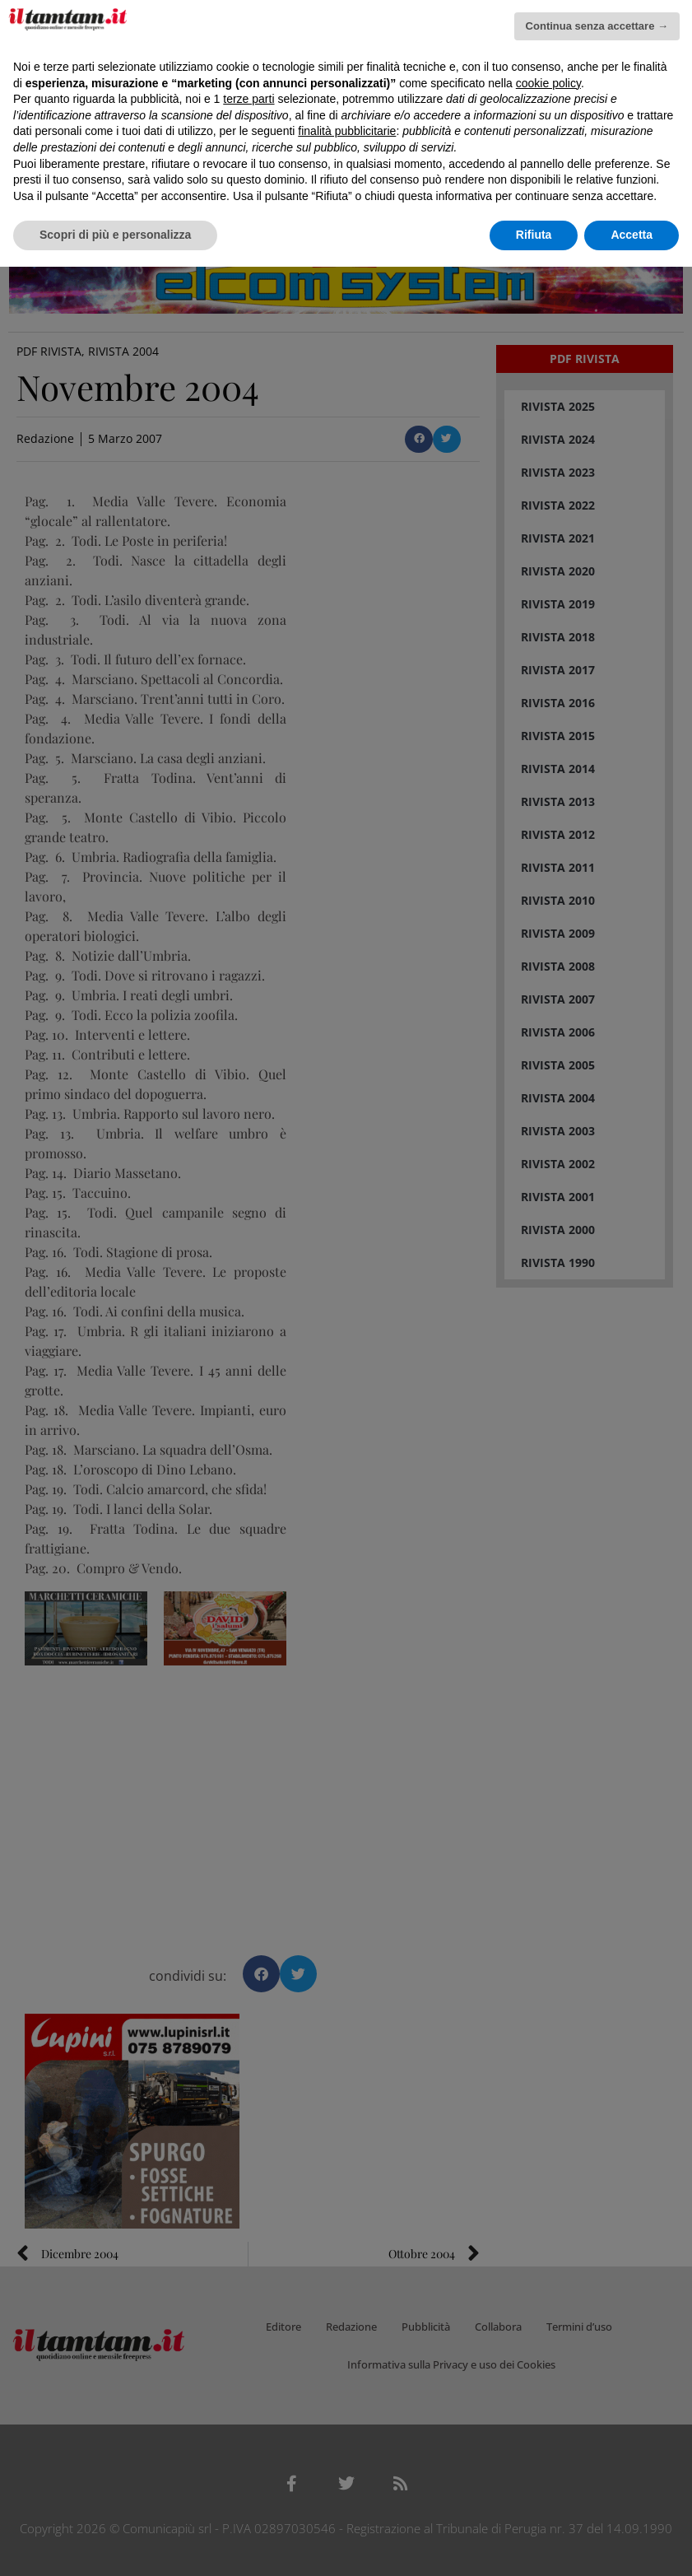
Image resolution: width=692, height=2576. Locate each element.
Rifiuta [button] (534, 234)
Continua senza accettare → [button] (597, 26)
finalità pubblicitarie (347, 130)
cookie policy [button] (548, 83)
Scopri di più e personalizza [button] (115, 234)
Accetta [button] (632, 234)
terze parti (248, 98)
